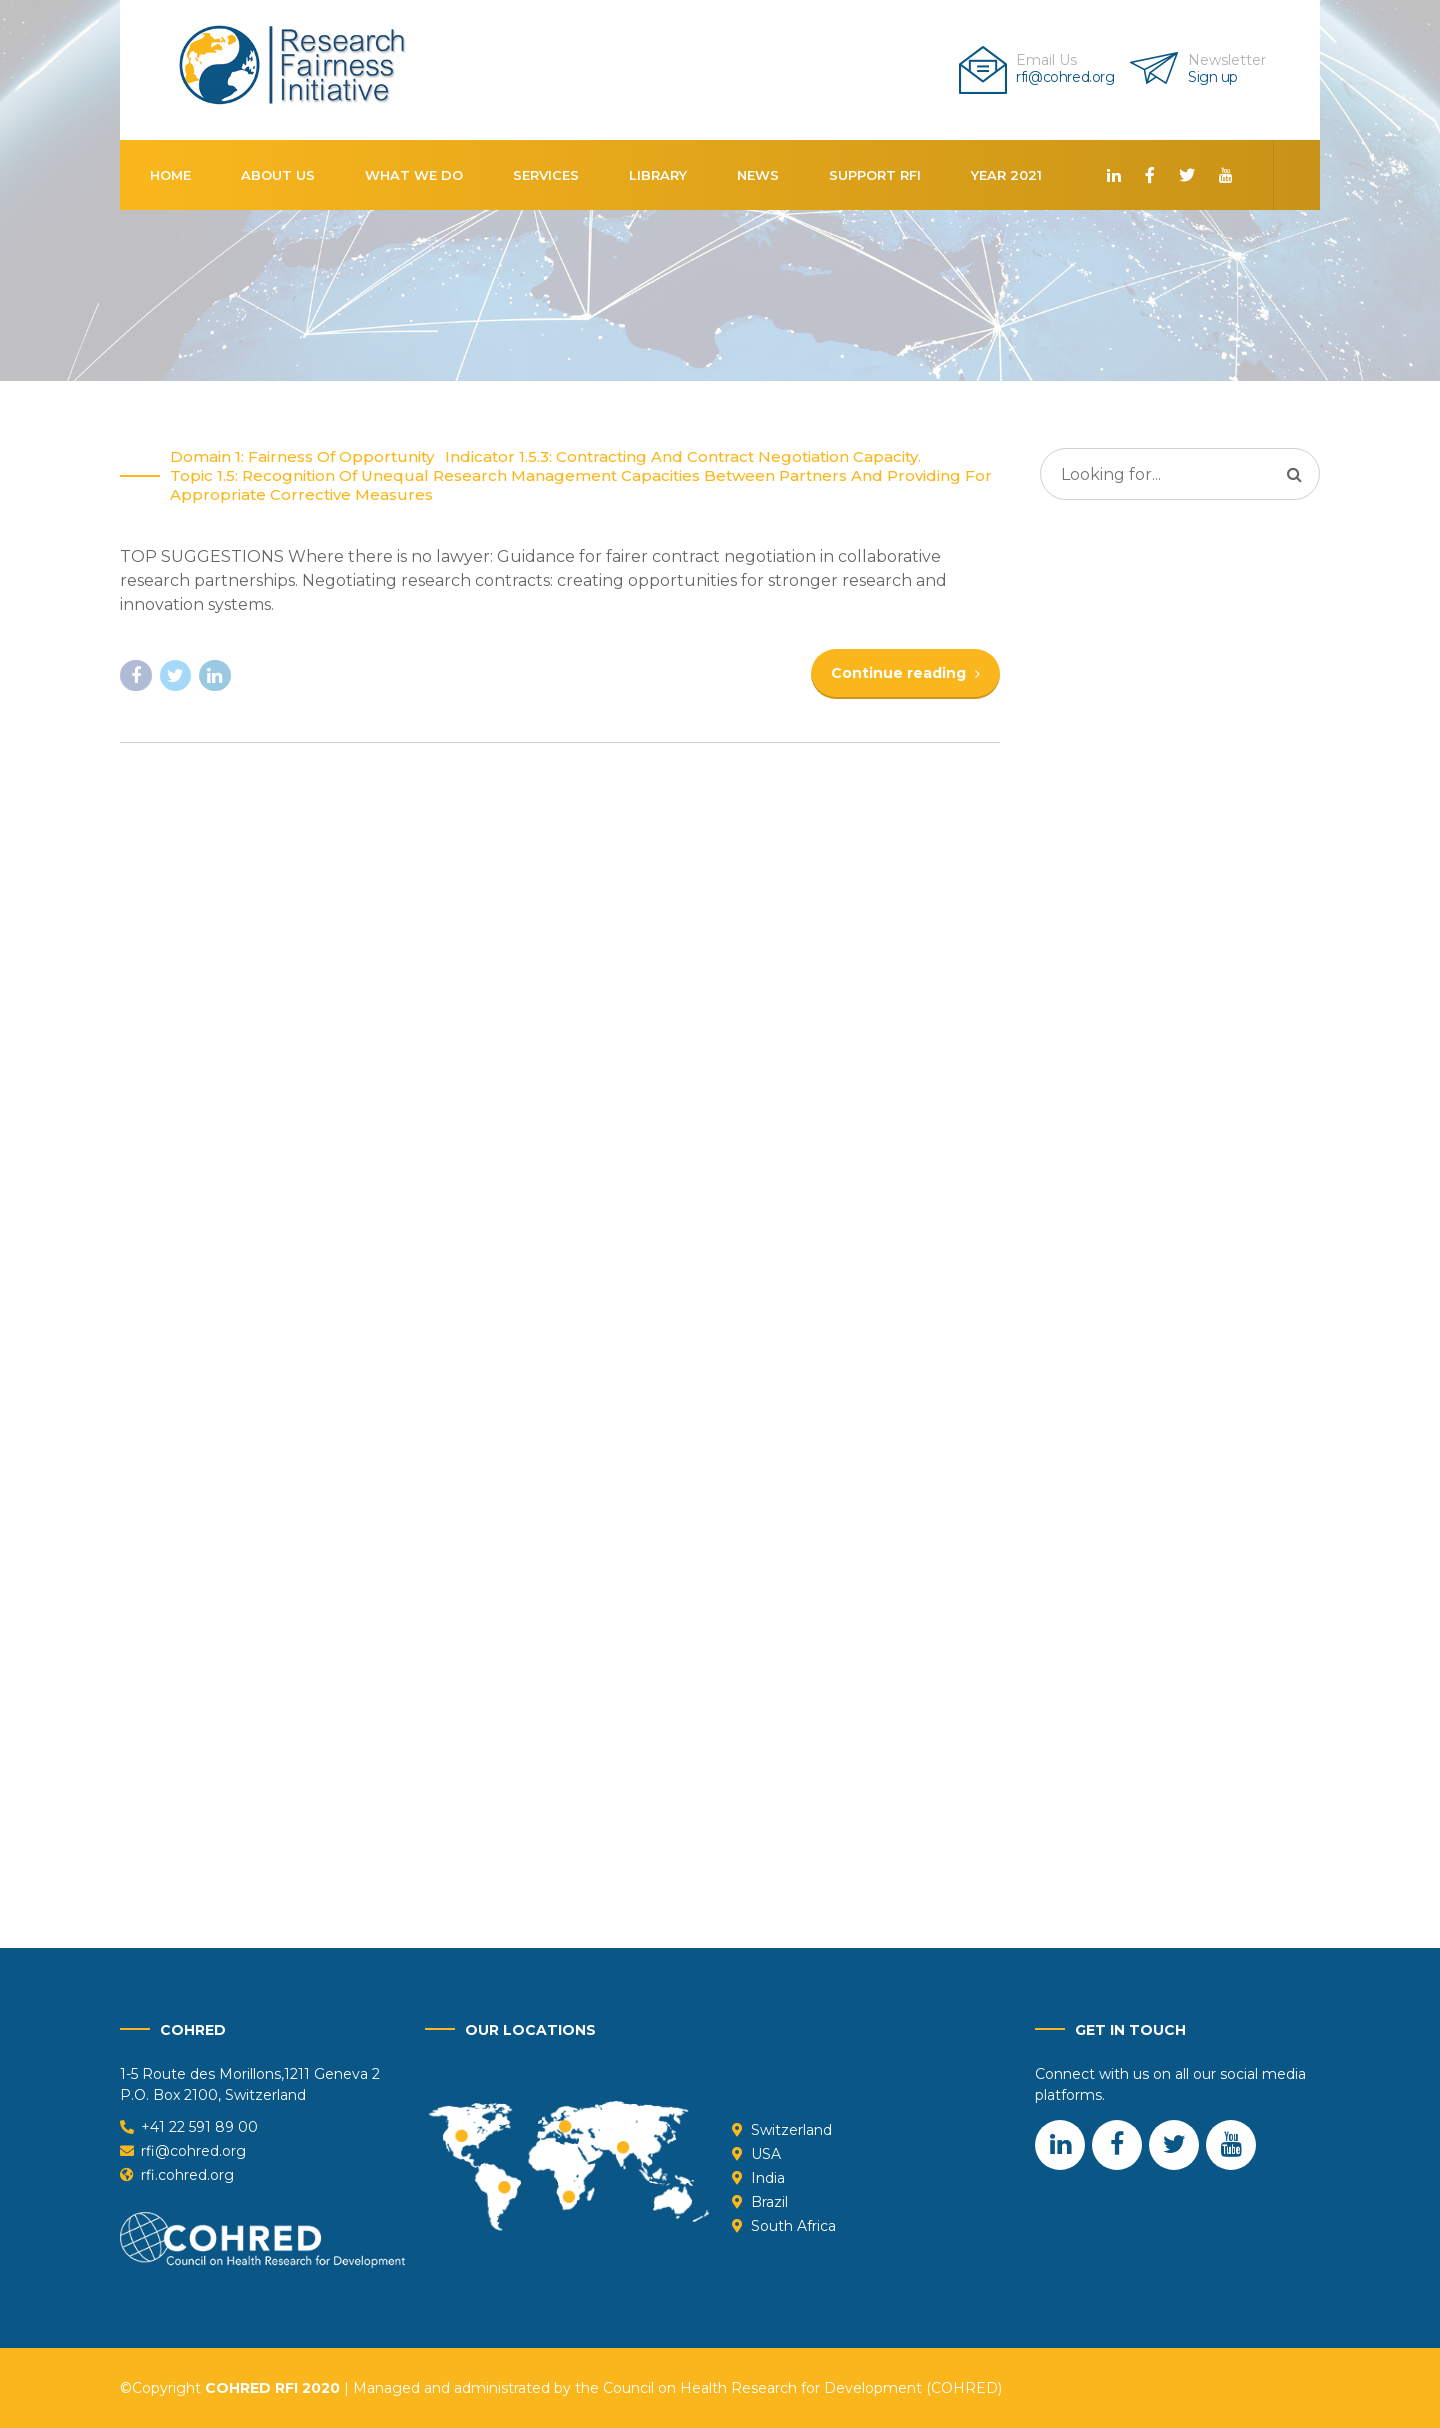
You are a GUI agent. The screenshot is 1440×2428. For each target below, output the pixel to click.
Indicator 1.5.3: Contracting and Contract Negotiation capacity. (683, 458)
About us (278, 175)
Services (546, 175)
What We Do (414, 175)
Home (170, 175)
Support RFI (875, 175)
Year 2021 (1006, 175)
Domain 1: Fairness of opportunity (302, 458)
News (758, 175)
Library (658, 175)
